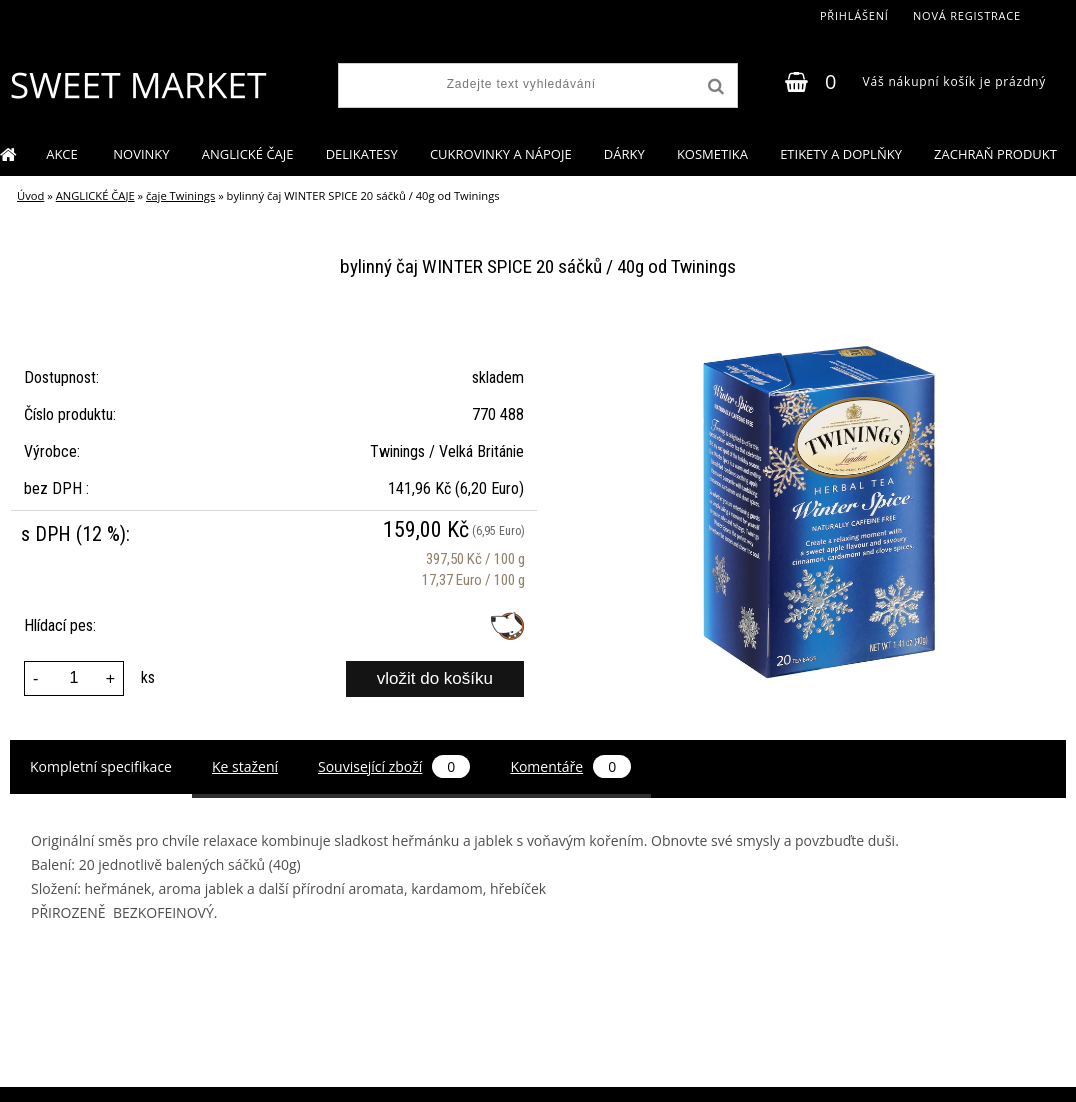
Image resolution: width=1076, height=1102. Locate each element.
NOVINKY (141, 154)
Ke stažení (245, 766)
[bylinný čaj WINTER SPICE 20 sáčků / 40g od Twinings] (820, 330)
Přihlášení (854, 15)
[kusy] (74, 678)
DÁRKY (624, 154)
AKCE (63, 154)
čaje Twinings (180, 195)
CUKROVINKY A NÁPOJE (501, 154)
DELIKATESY (362, 154)
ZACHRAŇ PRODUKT (995, 154)
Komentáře (570, 766)
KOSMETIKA (712, 154)
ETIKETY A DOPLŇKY (841, 154)
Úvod (30, 195)
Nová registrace (967, 15)
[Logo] (137, 85)
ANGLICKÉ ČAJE (248, 154)
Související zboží (394, 766)
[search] (714, 87)
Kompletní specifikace (101, 766)
